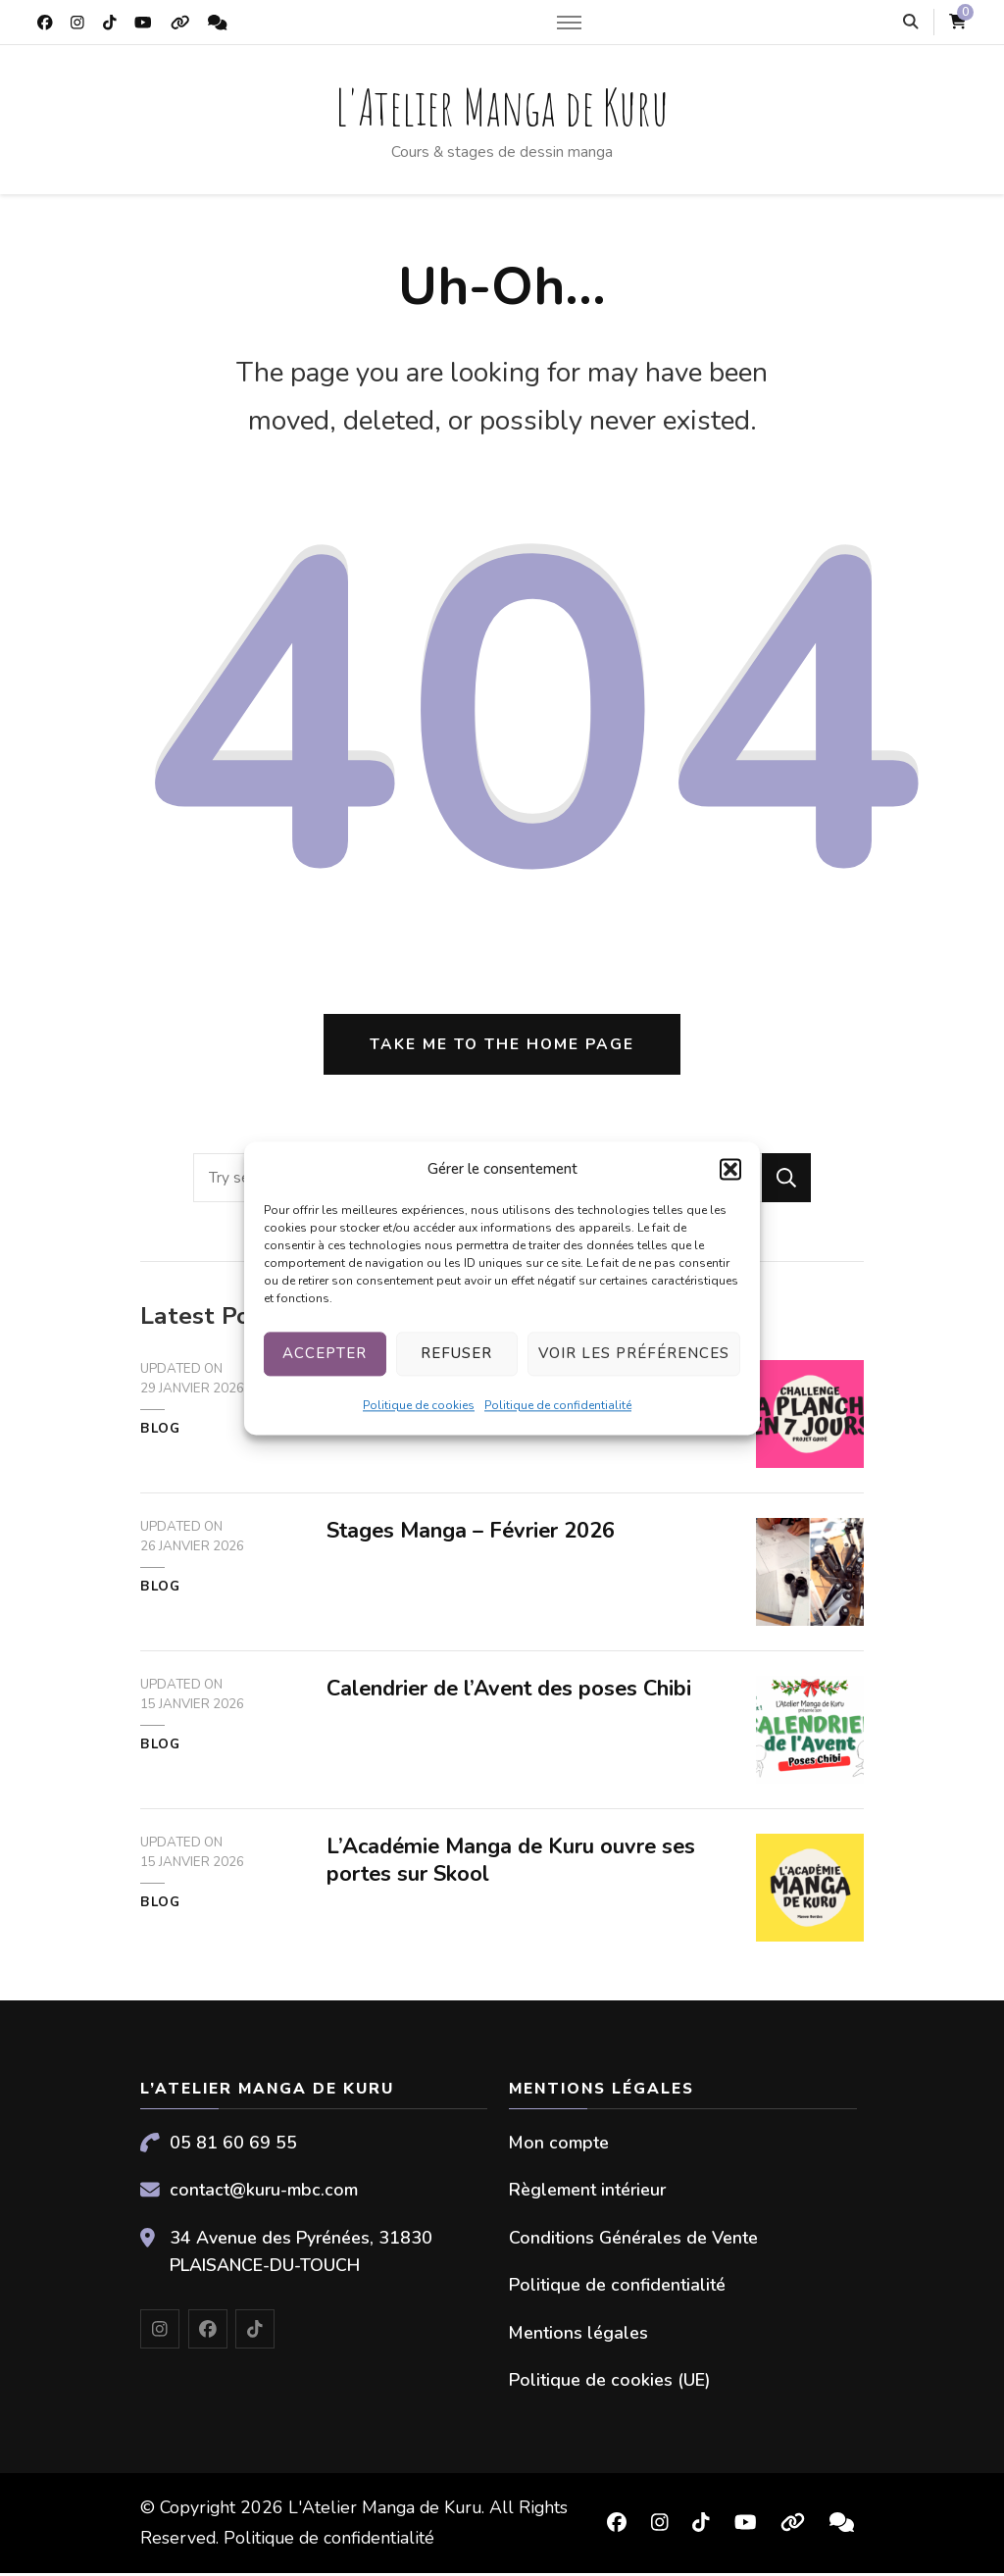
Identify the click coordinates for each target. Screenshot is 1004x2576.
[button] (730, 1169)
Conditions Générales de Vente (633, 2240)
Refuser (456, 1354)
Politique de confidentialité (557, 1405)
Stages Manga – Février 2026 (473, 1534)
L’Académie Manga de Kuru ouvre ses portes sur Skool (514, 1864)
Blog (160, 1432)
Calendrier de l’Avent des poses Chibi (513, 1692)
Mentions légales (578, 2336)
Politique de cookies (419, 1405)
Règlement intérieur (587, 2193)
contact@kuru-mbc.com (264, 2193)
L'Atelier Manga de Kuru (502, 106)
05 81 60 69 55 (233, 2145)
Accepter (324, 1354)
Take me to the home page (502, 1047)
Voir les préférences (633, 1354)
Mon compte (559, 2145)
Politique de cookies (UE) (610, 2384)
